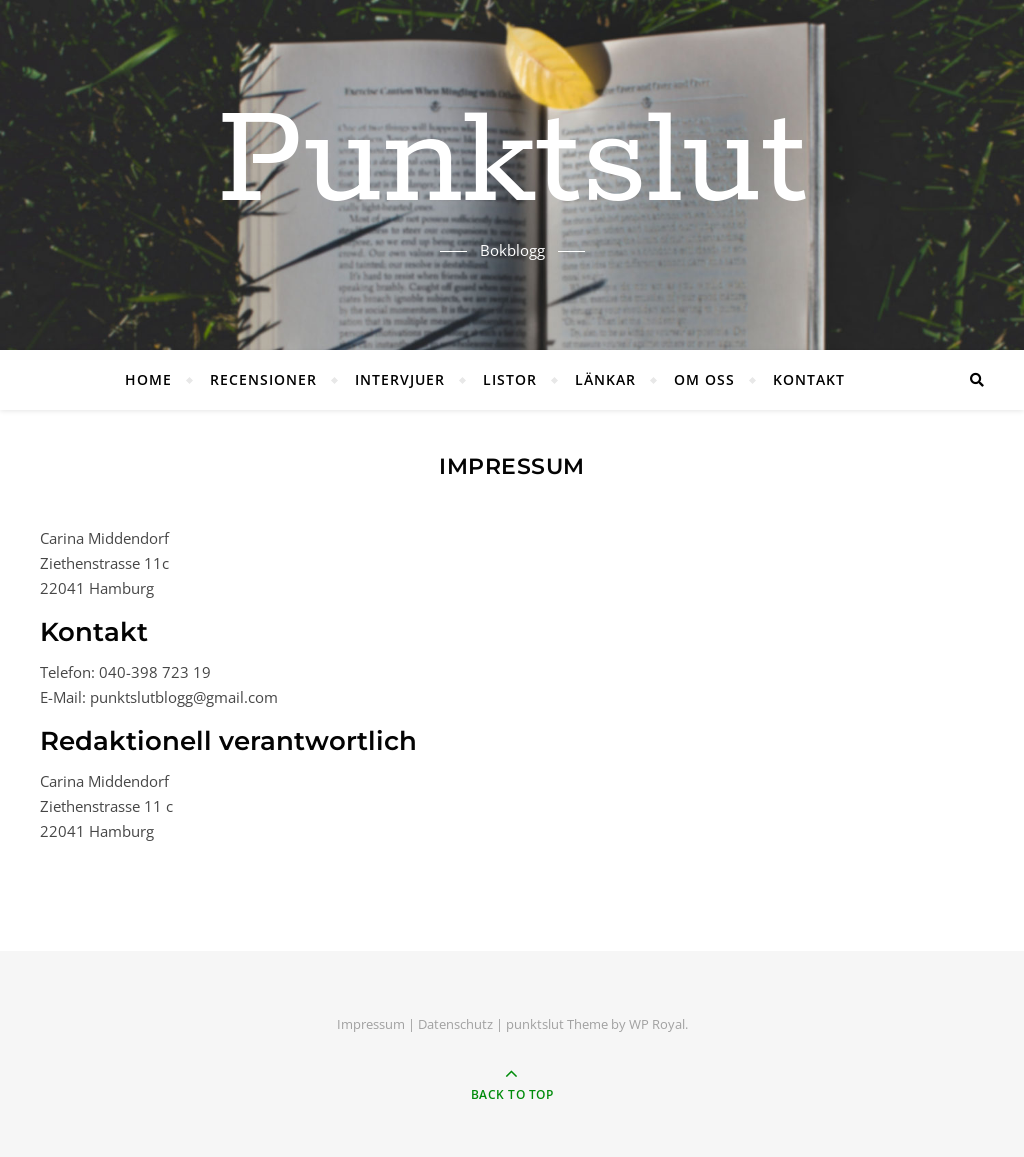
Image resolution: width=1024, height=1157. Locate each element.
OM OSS (704, 379)
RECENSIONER (263, 379)
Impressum (371, 1024)
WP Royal (657, 1024)
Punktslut (512, 163)
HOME (148, 379)
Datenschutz (455, 1024)
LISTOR (510, 379)
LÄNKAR (605, 379)
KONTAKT (809, 379)
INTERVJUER (400, 379)
